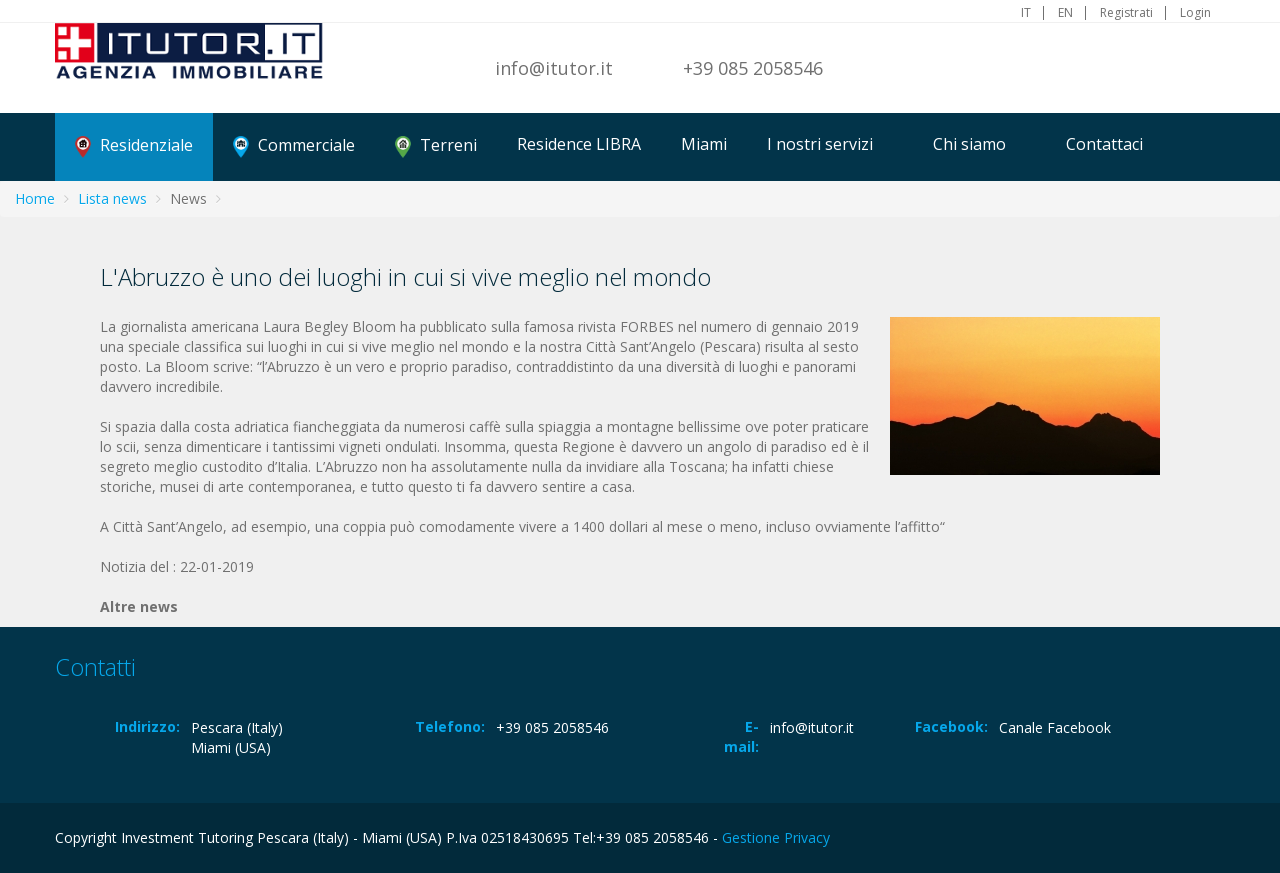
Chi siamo (969, 144)
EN (1065, 13)
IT (1026, 13)
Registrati (1126, 13)
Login (1195, 13)
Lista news (112, 198)
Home (35, 198)
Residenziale (134, 146)
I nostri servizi (820, 144)
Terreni (436, 146)
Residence (579, 144)
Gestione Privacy (776, 837)
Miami (704, 144)
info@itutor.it (554, 68)
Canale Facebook (1055, 727)
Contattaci (1104, 144)
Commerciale (294, 146)
